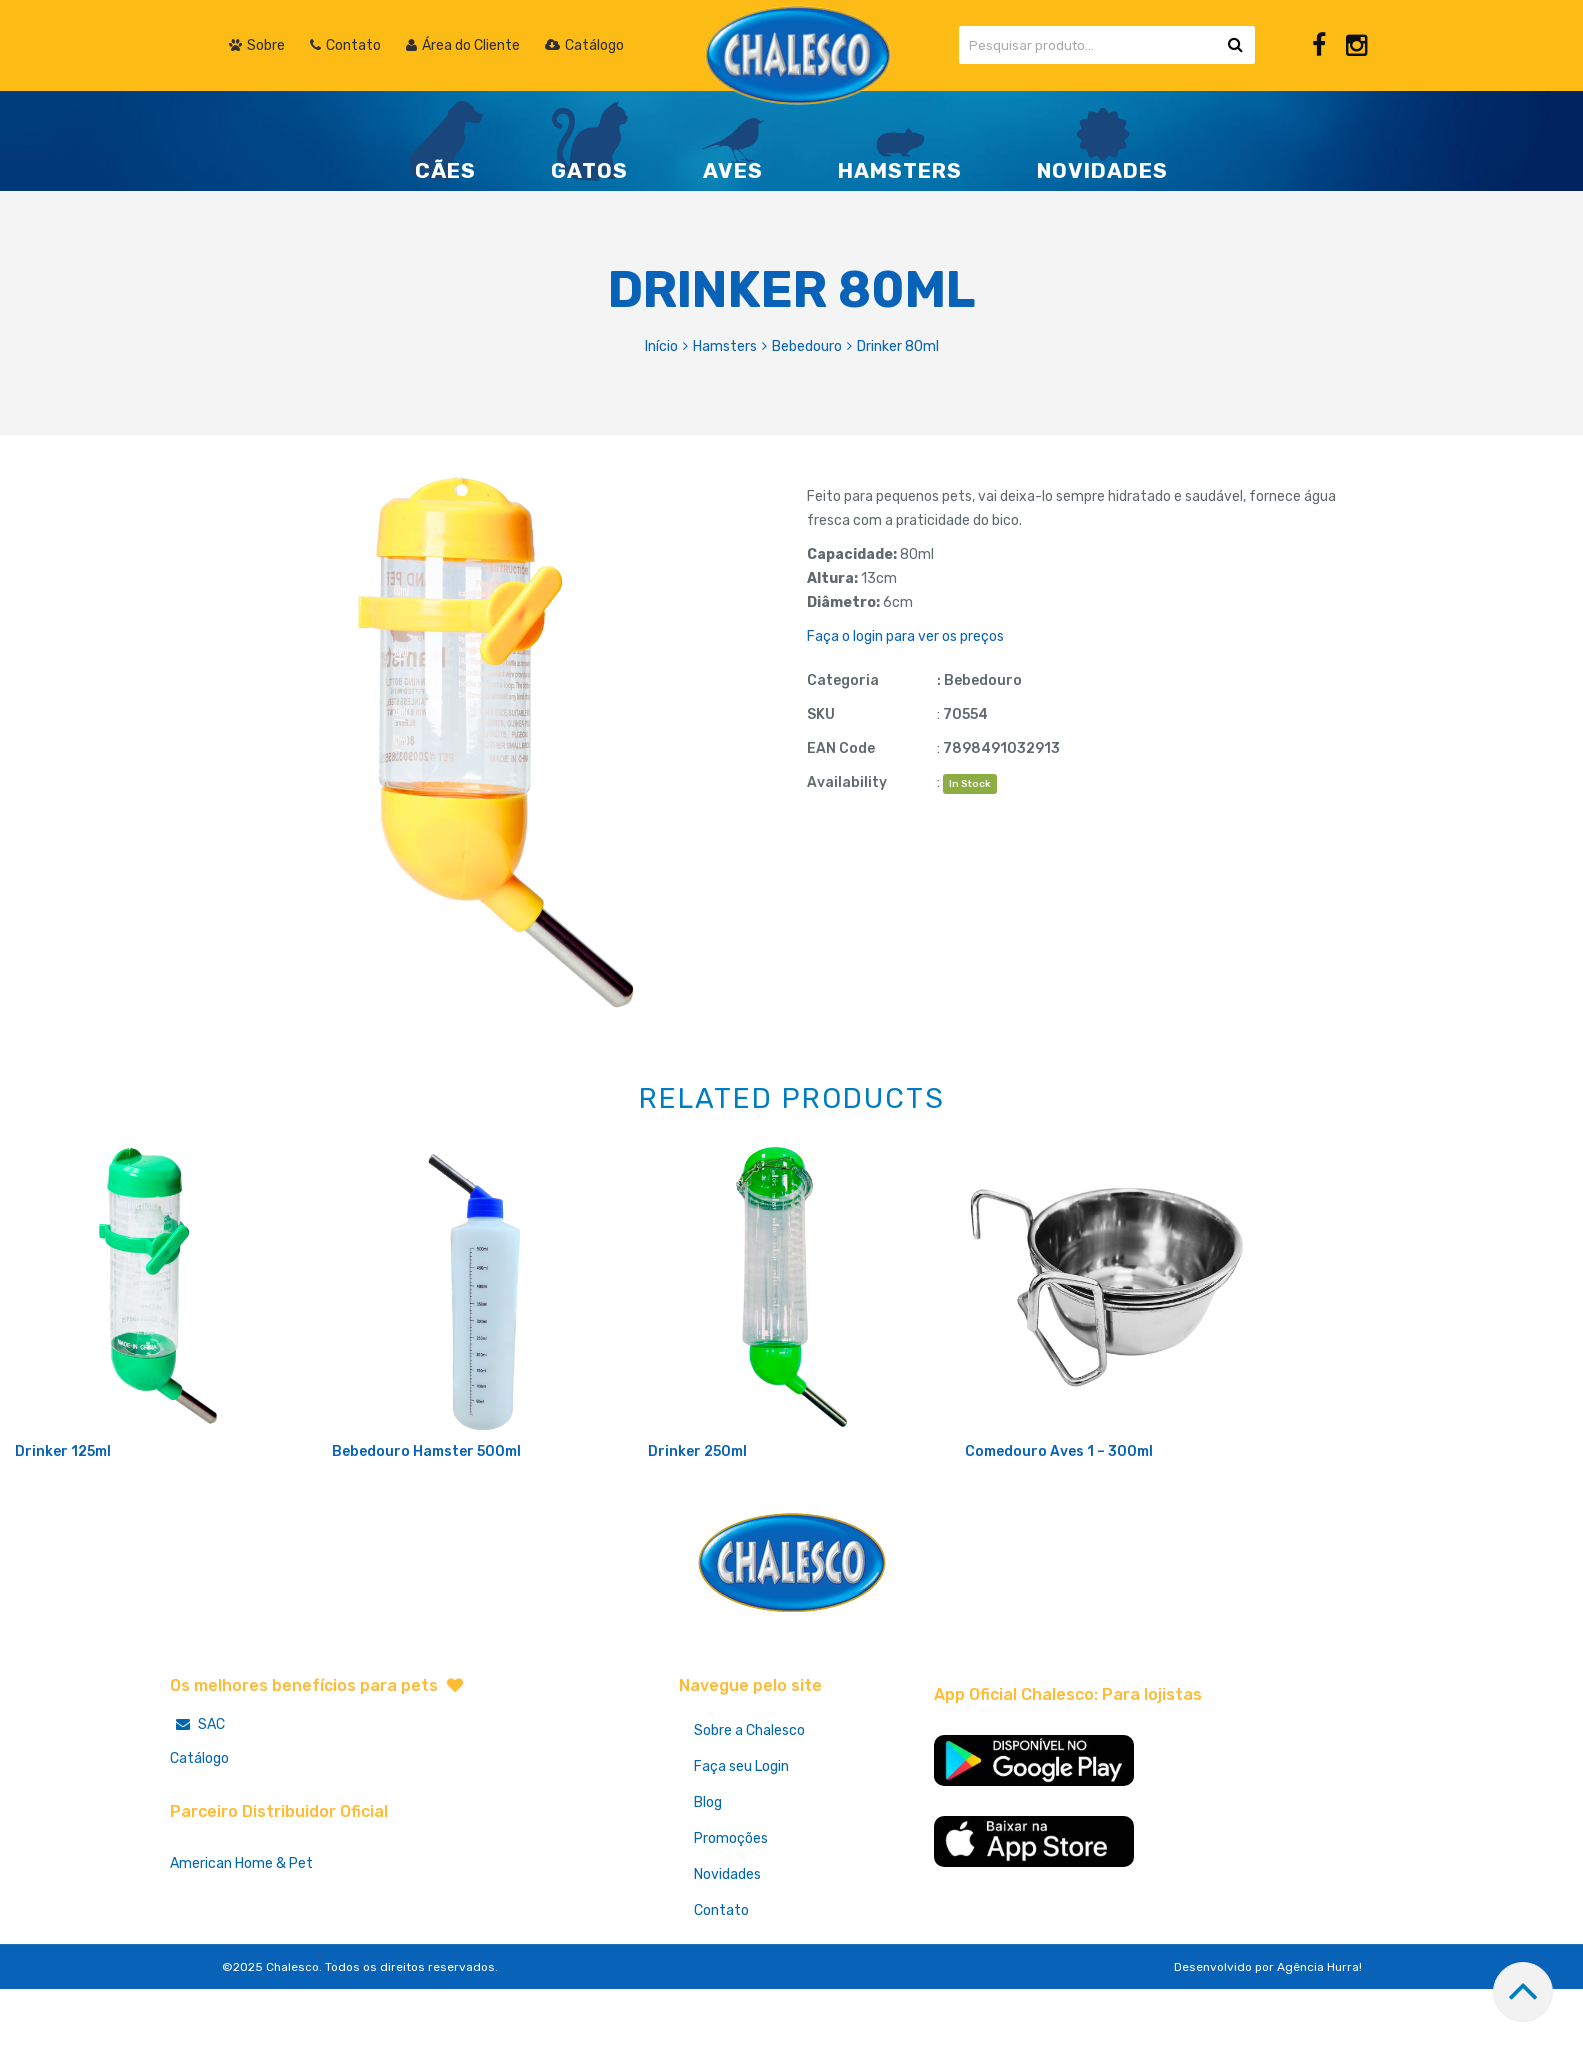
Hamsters (725, 346)
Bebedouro (807, 346)
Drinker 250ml (697, 1517)
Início (661, 346)
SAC (197, 1790)
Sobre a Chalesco (749, 1796)
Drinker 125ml (63, 1517)
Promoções (731, 1904)
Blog (708, 1868)
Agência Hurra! (1319, 2033)
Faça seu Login (741, 1832)
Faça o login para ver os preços (905, 636)
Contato (721, 1976)
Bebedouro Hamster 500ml (426, 1517)
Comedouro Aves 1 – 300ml (1059, 1517)
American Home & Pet (241, 1929)
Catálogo (199, 1824)
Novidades (727, 1940)
